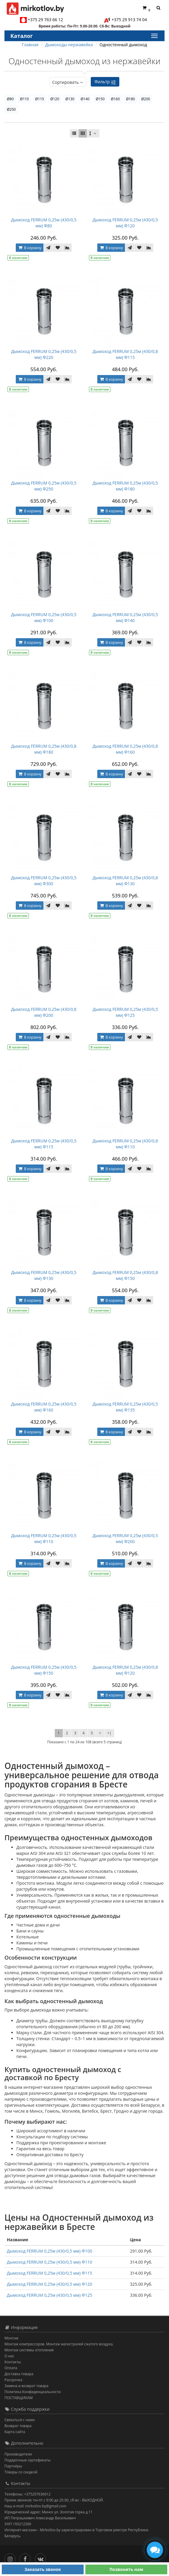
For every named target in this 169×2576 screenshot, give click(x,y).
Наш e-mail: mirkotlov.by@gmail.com (35, 2506)
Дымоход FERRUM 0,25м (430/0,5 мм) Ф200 (125, 1538)
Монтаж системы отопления (29, 2350)
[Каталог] (154, 35)
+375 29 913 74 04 (129, 19)
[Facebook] (27, 2557)
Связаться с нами (19, 2419)
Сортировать (68, 82)
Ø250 (11, 109)
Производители (18, 2454)
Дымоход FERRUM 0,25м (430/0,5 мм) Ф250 (43, 486)
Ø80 (10, 98)
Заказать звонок (42, 2569)
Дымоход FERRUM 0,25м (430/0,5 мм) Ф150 (43, 1670)
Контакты (12, 2361)
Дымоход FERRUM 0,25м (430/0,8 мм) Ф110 (125, 1144)
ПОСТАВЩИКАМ (18, 2397)
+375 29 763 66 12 (45, 19)
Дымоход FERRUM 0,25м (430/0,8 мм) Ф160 (125, 749)
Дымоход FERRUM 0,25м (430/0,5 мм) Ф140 (125, 617)
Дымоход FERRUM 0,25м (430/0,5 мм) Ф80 (43, 223)
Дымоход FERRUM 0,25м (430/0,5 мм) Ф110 (43, 1538)
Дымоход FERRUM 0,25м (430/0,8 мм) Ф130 (125, 880)
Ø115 (39, 98)
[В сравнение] (67, 247)
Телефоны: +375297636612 (27, 2494)
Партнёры (13, 2466)
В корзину (29, 247)
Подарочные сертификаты (27, 2460)
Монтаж (11, 2338)
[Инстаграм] (11, 2557)
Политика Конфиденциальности (32, 2391)
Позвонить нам (126, 2569)
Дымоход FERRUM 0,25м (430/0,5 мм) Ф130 (43, 1275)
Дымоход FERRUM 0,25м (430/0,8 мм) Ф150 (125, 1275)
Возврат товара (18, 2425)
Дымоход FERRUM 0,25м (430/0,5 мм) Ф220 (43, 354)
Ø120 (54, 98)
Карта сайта (14, 2431)
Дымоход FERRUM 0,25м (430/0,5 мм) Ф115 (43, 1144)
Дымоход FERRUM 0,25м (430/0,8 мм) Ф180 (43, 749)
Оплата (10, 2367)
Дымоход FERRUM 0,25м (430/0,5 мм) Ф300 (43, 880)
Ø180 (130, 98)
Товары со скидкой (20, 2472)
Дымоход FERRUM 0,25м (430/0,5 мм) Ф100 (43, 617)
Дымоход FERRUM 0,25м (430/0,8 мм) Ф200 (43, 1012)
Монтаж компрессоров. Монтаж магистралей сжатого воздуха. (58, 2344)
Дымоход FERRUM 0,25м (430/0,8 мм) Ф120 (125, 1670)
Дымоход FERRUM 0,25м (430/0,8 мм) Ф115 (125, 354)
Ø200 (145, 98)
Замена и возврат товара (26, 2385)
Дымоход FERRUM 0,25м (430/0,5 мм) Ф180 (125, 486)
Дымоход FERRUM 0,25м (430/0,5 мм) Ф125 (125, 1012)
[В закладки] (57, 247)
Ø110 (24, 98)
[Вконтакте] (42, 2557)
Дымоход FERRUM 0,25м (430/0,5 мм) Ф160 (43, 1407)
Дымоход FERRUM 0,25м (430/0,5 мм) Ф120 (125, 223)
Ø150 (100, 98)
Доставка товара (18, 2373)
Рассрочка (13, 2379)
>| (109, 1733)
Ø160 (115, 98)
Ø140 (85, 98)
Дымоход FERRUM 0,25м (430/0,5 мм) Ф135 (125, 1407)
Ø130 (69, 98)
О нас (9, 2355)
